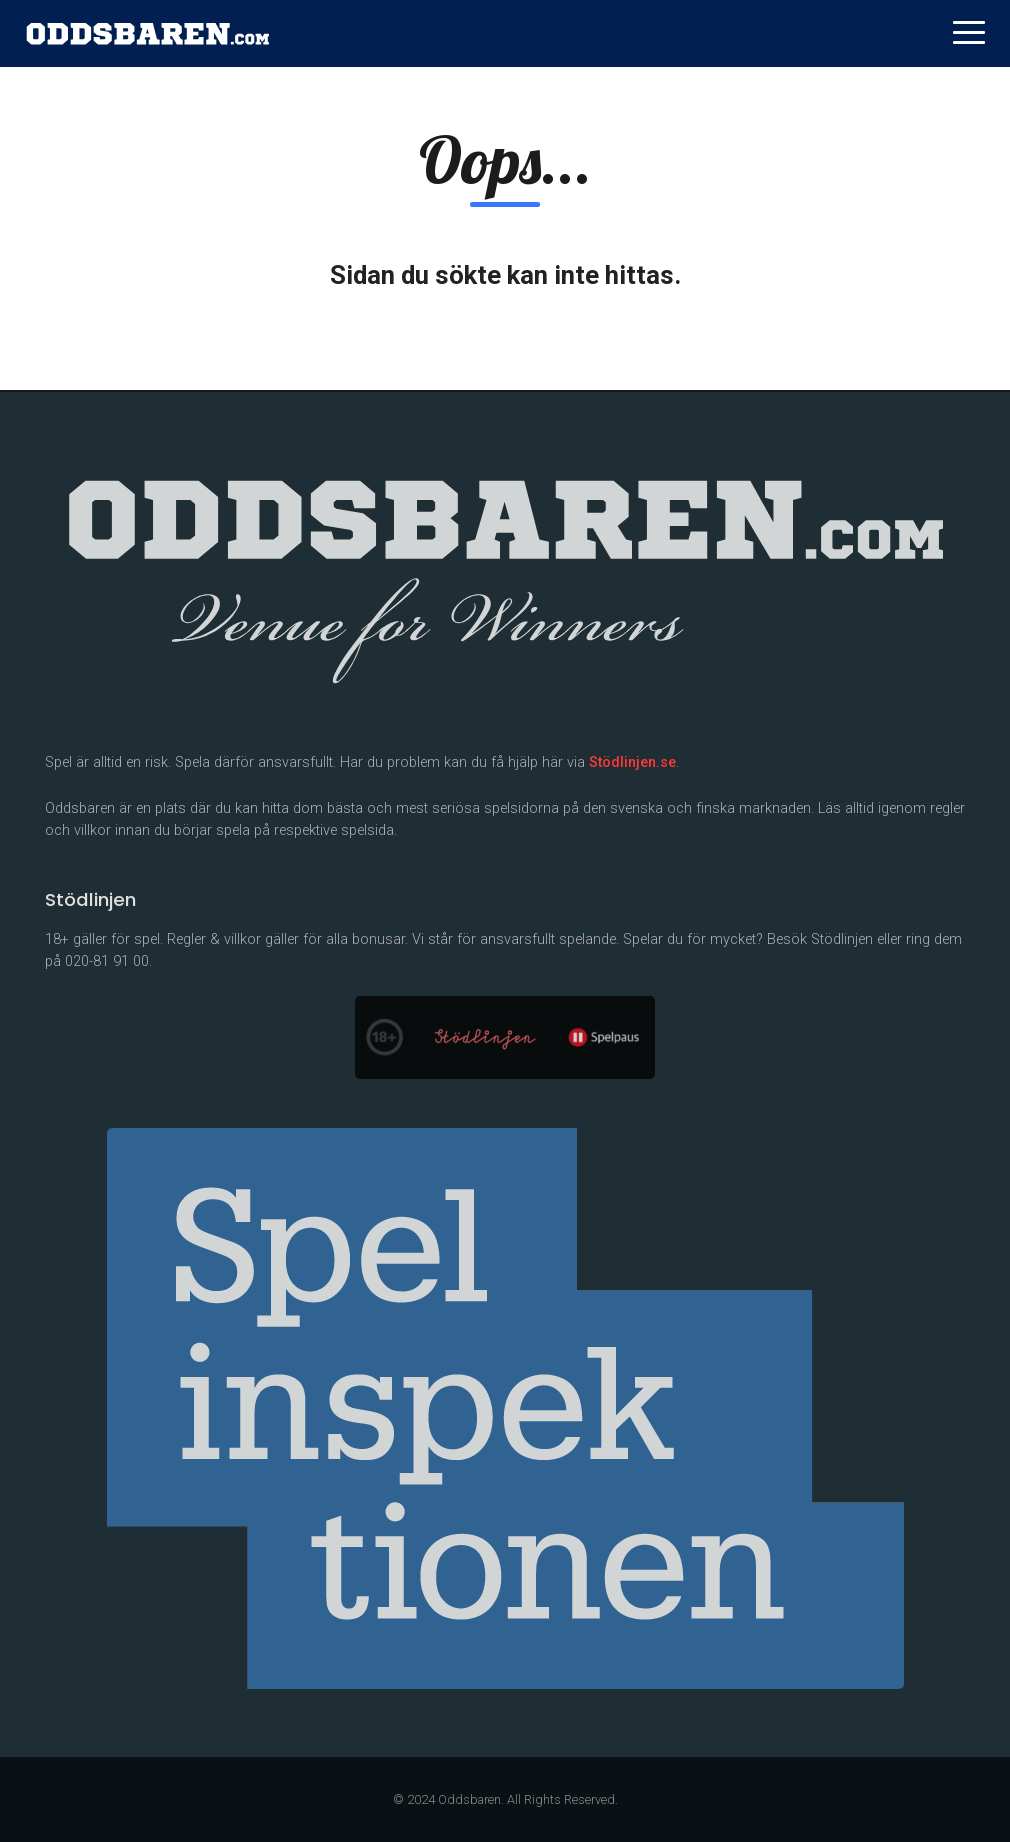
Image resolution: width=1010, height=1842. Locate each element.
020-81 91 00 (107, 961)
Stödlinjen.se (632, 762)
